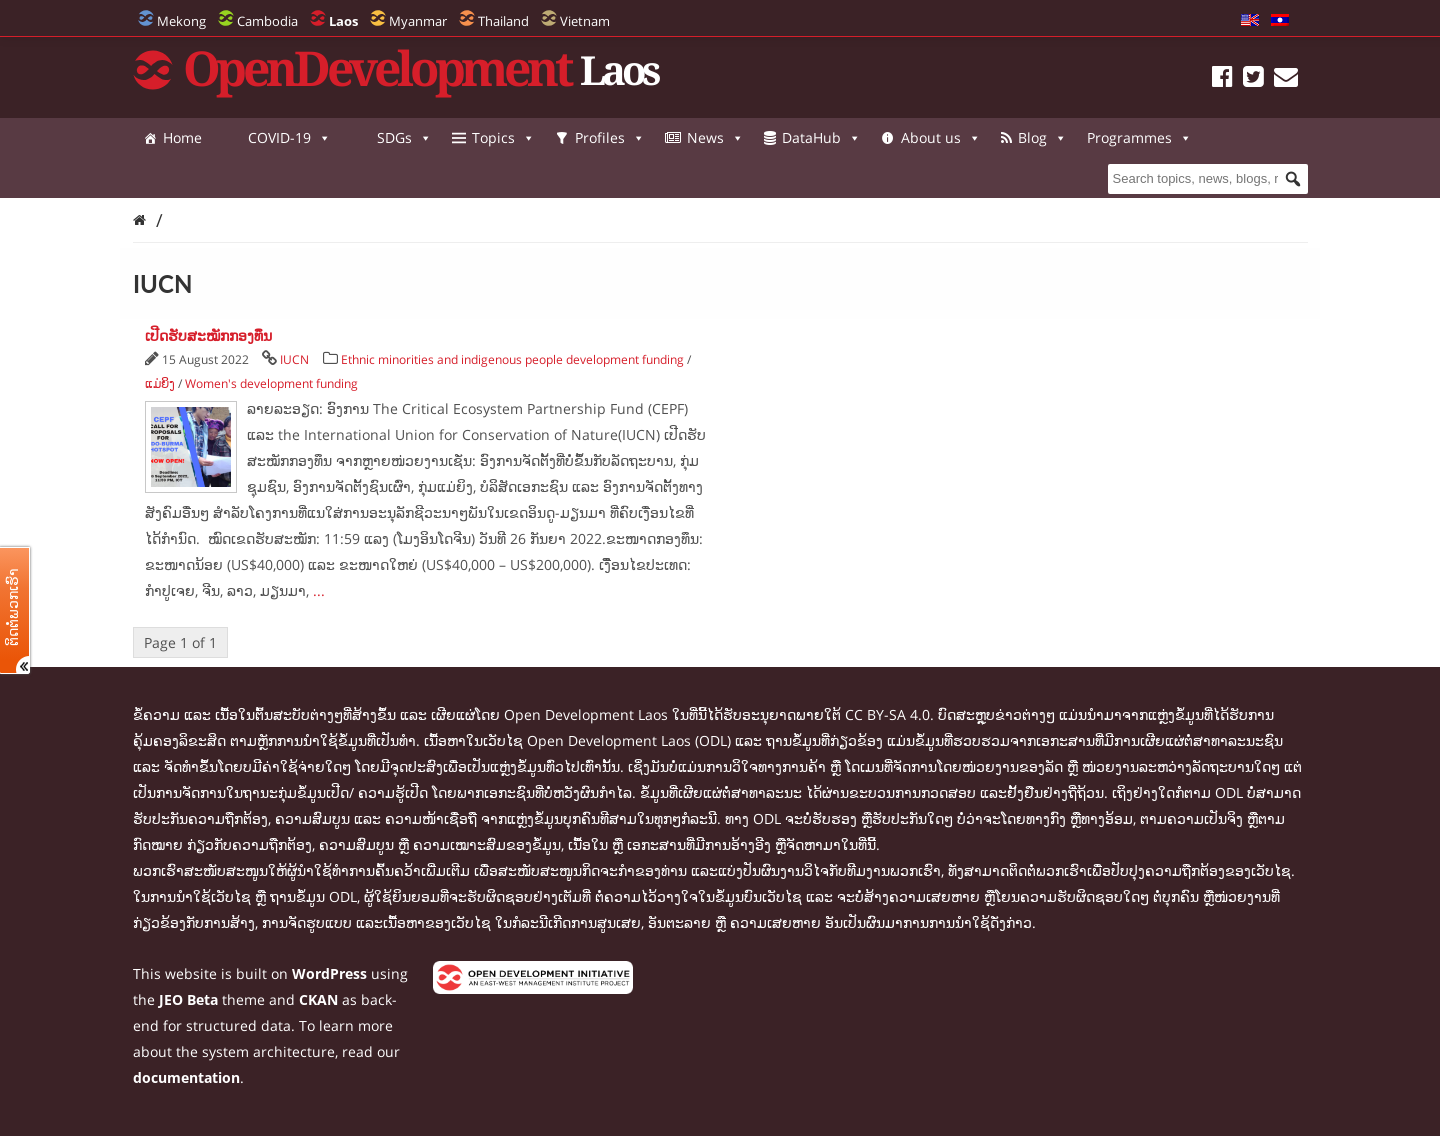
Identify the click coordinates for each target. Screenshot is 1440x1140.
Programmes (195, 178)
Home (182, 137)
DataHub (821, 138)
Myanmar (418, 21)
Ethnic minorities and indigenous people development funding (512, 359)
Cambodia (267, 21)
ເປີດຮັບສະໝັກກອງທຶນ (208, 335)
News (715, 138)
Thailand (503, 21)
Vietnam (585, 21)
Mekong (181, 21)
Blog (1042, 138)
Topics (503, 138)
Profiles (610, 138)
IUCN (294, 359)
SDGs (404, 138)
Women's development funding (271, 383)
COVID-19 (289, 138)
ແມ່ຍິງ (160, 383)
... (319, 590)
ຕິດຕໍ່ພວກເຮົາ (13, 607)
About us (941, 138)
